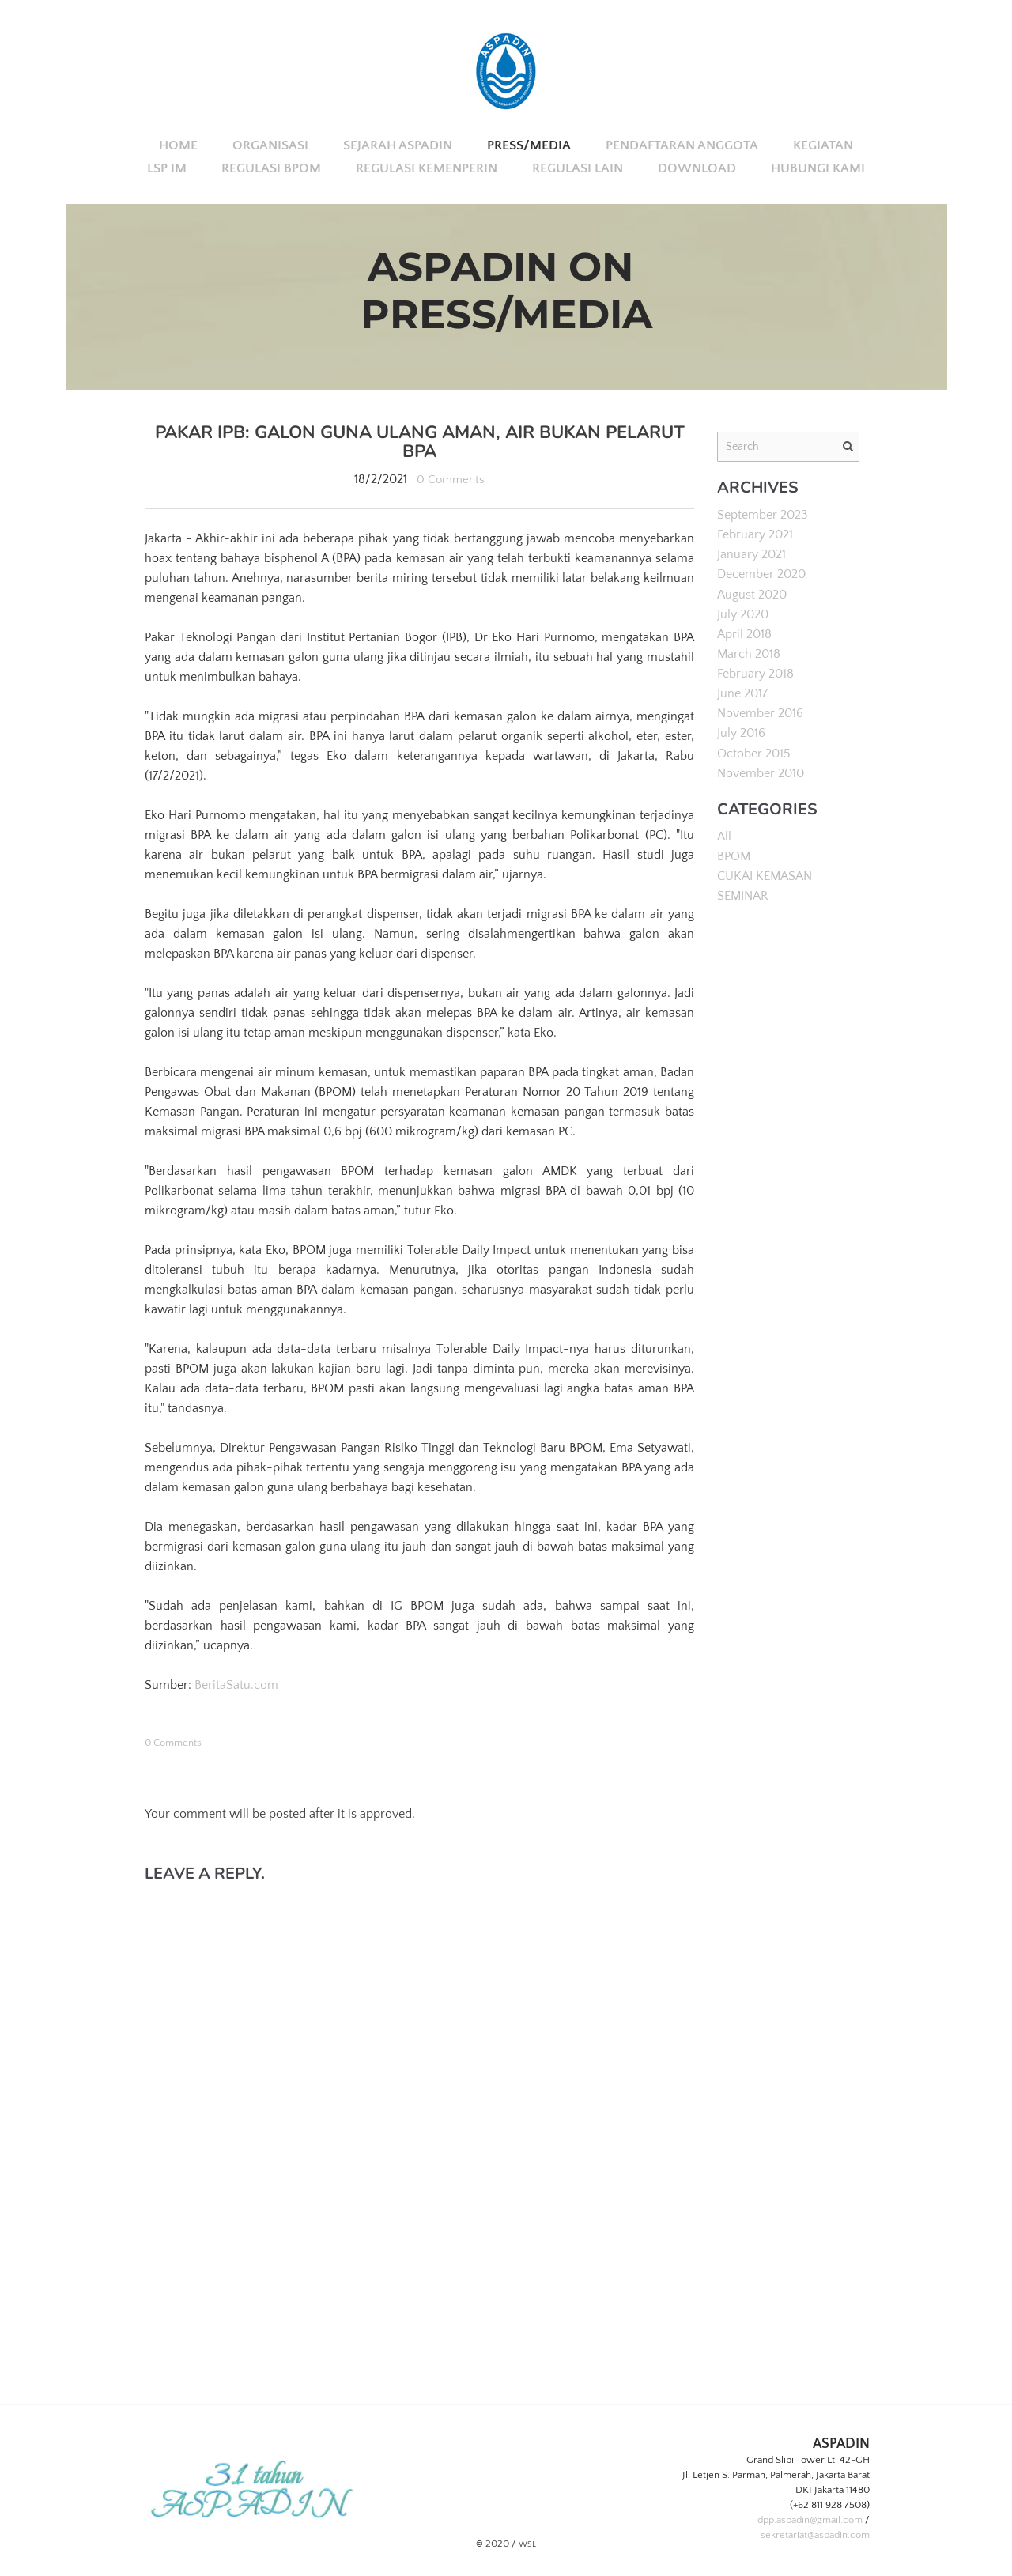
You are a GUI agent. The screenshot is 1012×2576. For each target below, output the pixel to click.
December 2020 (761, 574)
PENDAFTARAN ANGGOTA (682, 145)
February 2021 (755, 534)
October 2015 (754, 752)
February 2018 (755, 673)
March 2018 (748, 653)
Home (178, 145)
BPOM (733, 855)
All (724, 835)
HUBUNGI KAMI (818, 168)
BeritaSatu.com (236, 1685)
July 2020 (742, 613)
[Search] (788, 447)
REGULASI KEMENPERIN (426, 168)
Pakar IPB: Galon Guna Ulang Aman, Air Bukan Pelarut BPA (419, 442)
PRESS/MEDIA (529, 145)
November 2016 (760, 712)
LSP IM (167, 168)
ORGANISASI (270, 145)
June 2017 (742, 693)
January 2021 (751, 554)
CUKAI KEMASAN (764, 874)
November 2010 (760, 772)
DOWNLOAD (697, 168)
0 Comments (450, 479)
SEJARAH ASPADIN (397, 145)
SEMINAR (742, 894)
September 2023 (762, 515)
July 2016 (741, 732)
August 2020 (752, 594)
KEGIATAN (823, 145)
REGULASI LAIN (577, 168)
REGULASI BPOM (271, 168)
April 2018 (744, 633)
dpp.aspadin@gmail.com (810, 2519)
